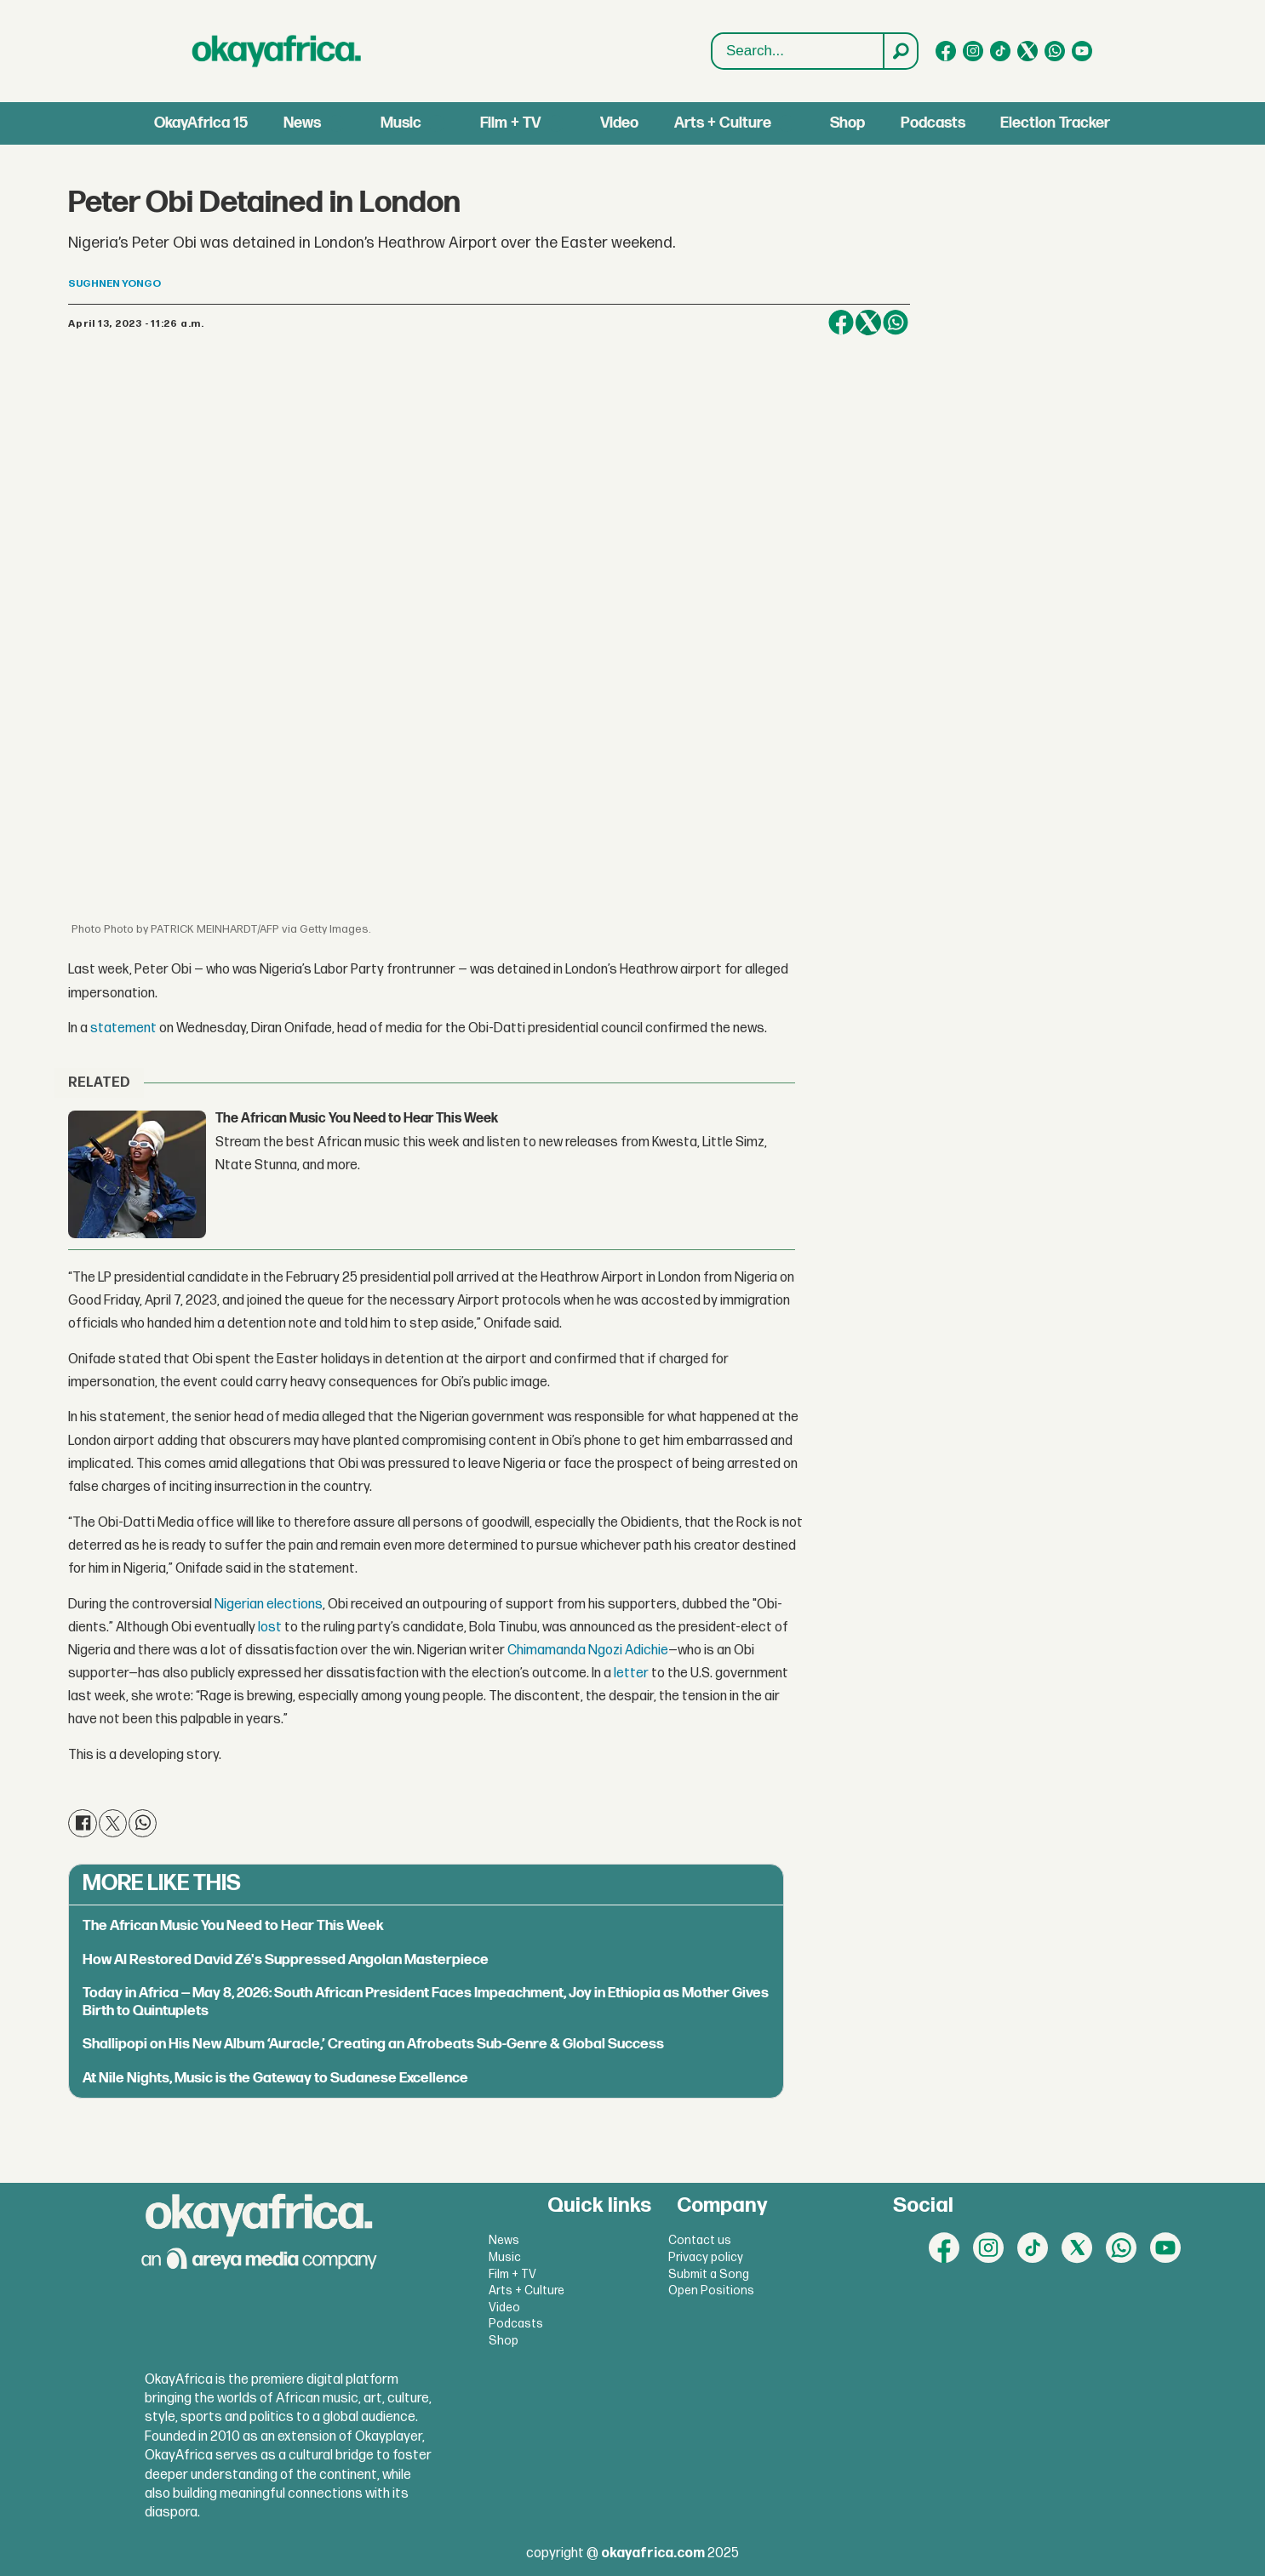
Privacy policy (705, 2257)
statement (123, 1028)
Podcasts (933, 123)
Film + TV (510, 123)
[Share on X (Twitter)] (868, 322)
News (302, 123)
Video (619, 123)
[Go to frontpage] (276, 51)
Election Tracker (1055, 123)
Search (712, 33)
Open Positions (711, 2290)
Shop (847, 123)
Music (401, 123)
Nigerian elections (269, 1604)
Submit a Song (708, 2274)
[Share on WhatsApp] (895, 322)
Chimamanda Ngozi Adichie (587, 1650)
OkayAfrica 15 (201, 123)
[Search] (900, 51)
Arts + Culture (722, 123)
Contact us (699, 2240)
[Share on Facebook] (841, 322)
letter (631, 1673)
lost (270, 1627)
